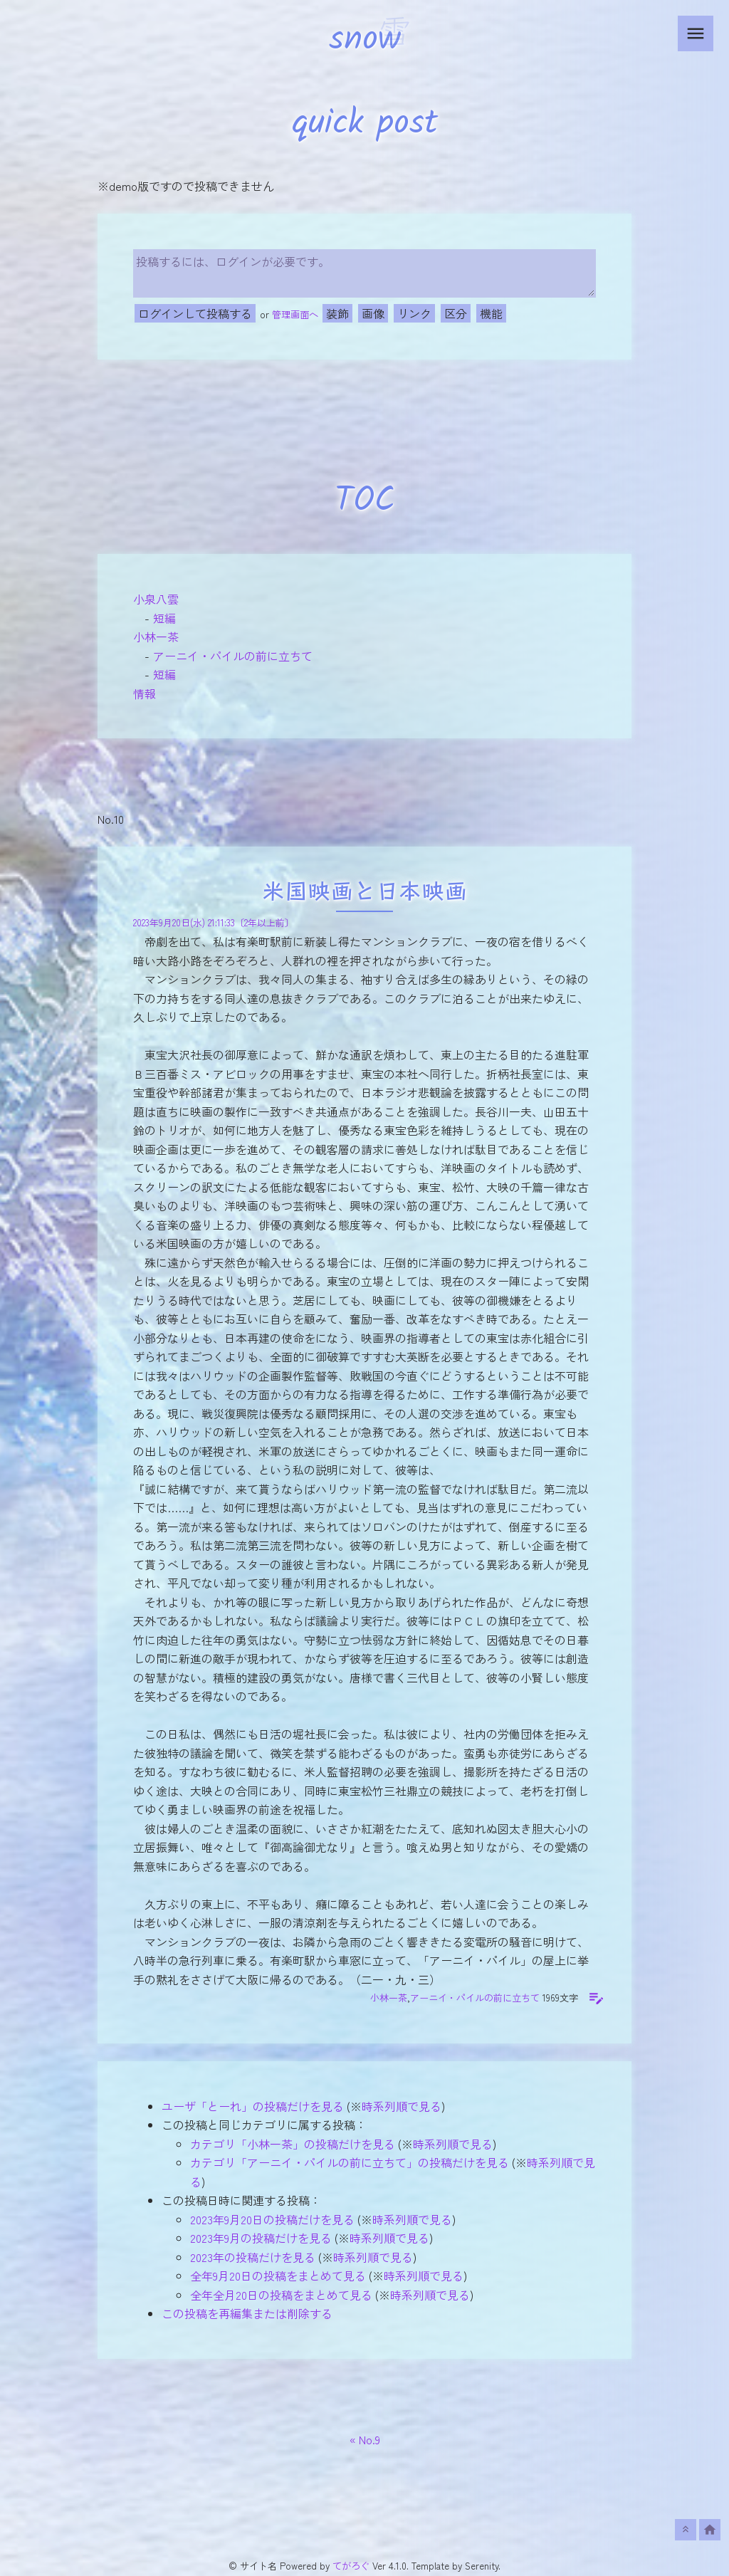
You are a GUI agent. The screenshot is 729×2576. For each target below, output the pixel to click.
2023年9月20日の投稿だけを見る (272, 2219)
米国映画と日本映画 (364, 893)
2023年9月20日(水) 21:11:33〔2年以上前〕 (213, 922)
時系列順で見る (401, 2106)
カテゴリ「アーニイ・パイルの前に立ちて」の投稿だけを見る (349, 2162)
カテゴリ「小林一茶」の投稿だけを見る (292, 2143)
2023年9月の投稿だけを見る (261, 2237)
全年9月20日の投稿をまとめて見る (278, 2275)
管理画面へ (295, 314)
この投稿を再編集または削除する (247, 2313)
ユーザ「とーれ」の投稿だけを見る (253, 2106)
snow (365, 40)
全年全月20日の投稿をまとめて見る (281, 2294)
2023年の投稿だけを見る (252, 2257)
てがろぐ (350, 2565)
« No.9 (365, 2439)
